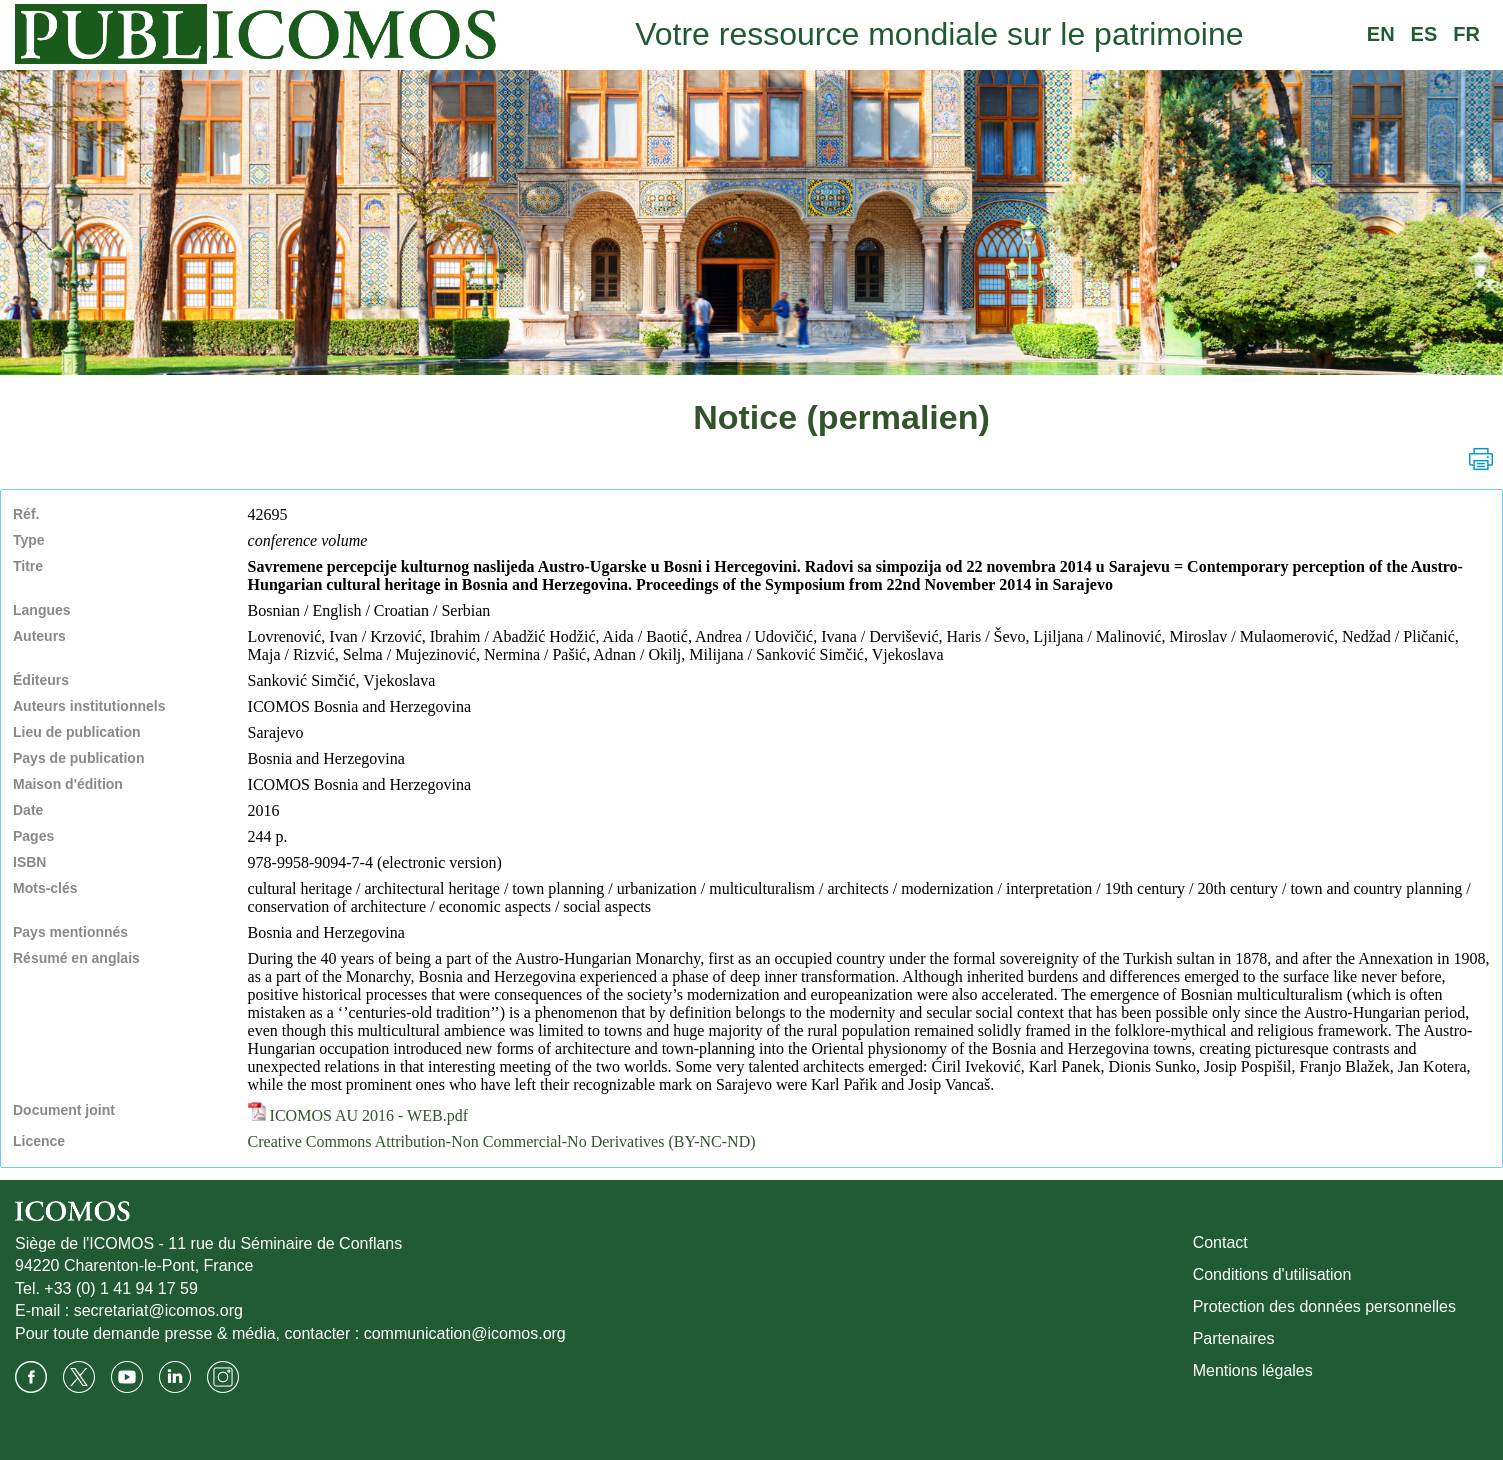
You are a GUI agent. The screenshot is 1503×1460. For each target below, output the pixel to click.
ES (1424, 34)
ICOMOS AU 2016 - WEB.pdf (358, 1115)
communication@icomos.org (465, 1333)
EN (1381, 34)
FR (1466, 34)
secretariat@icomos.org (158, 1310)
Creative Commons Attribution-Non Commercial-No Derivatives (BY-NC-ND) (502, 1141)
